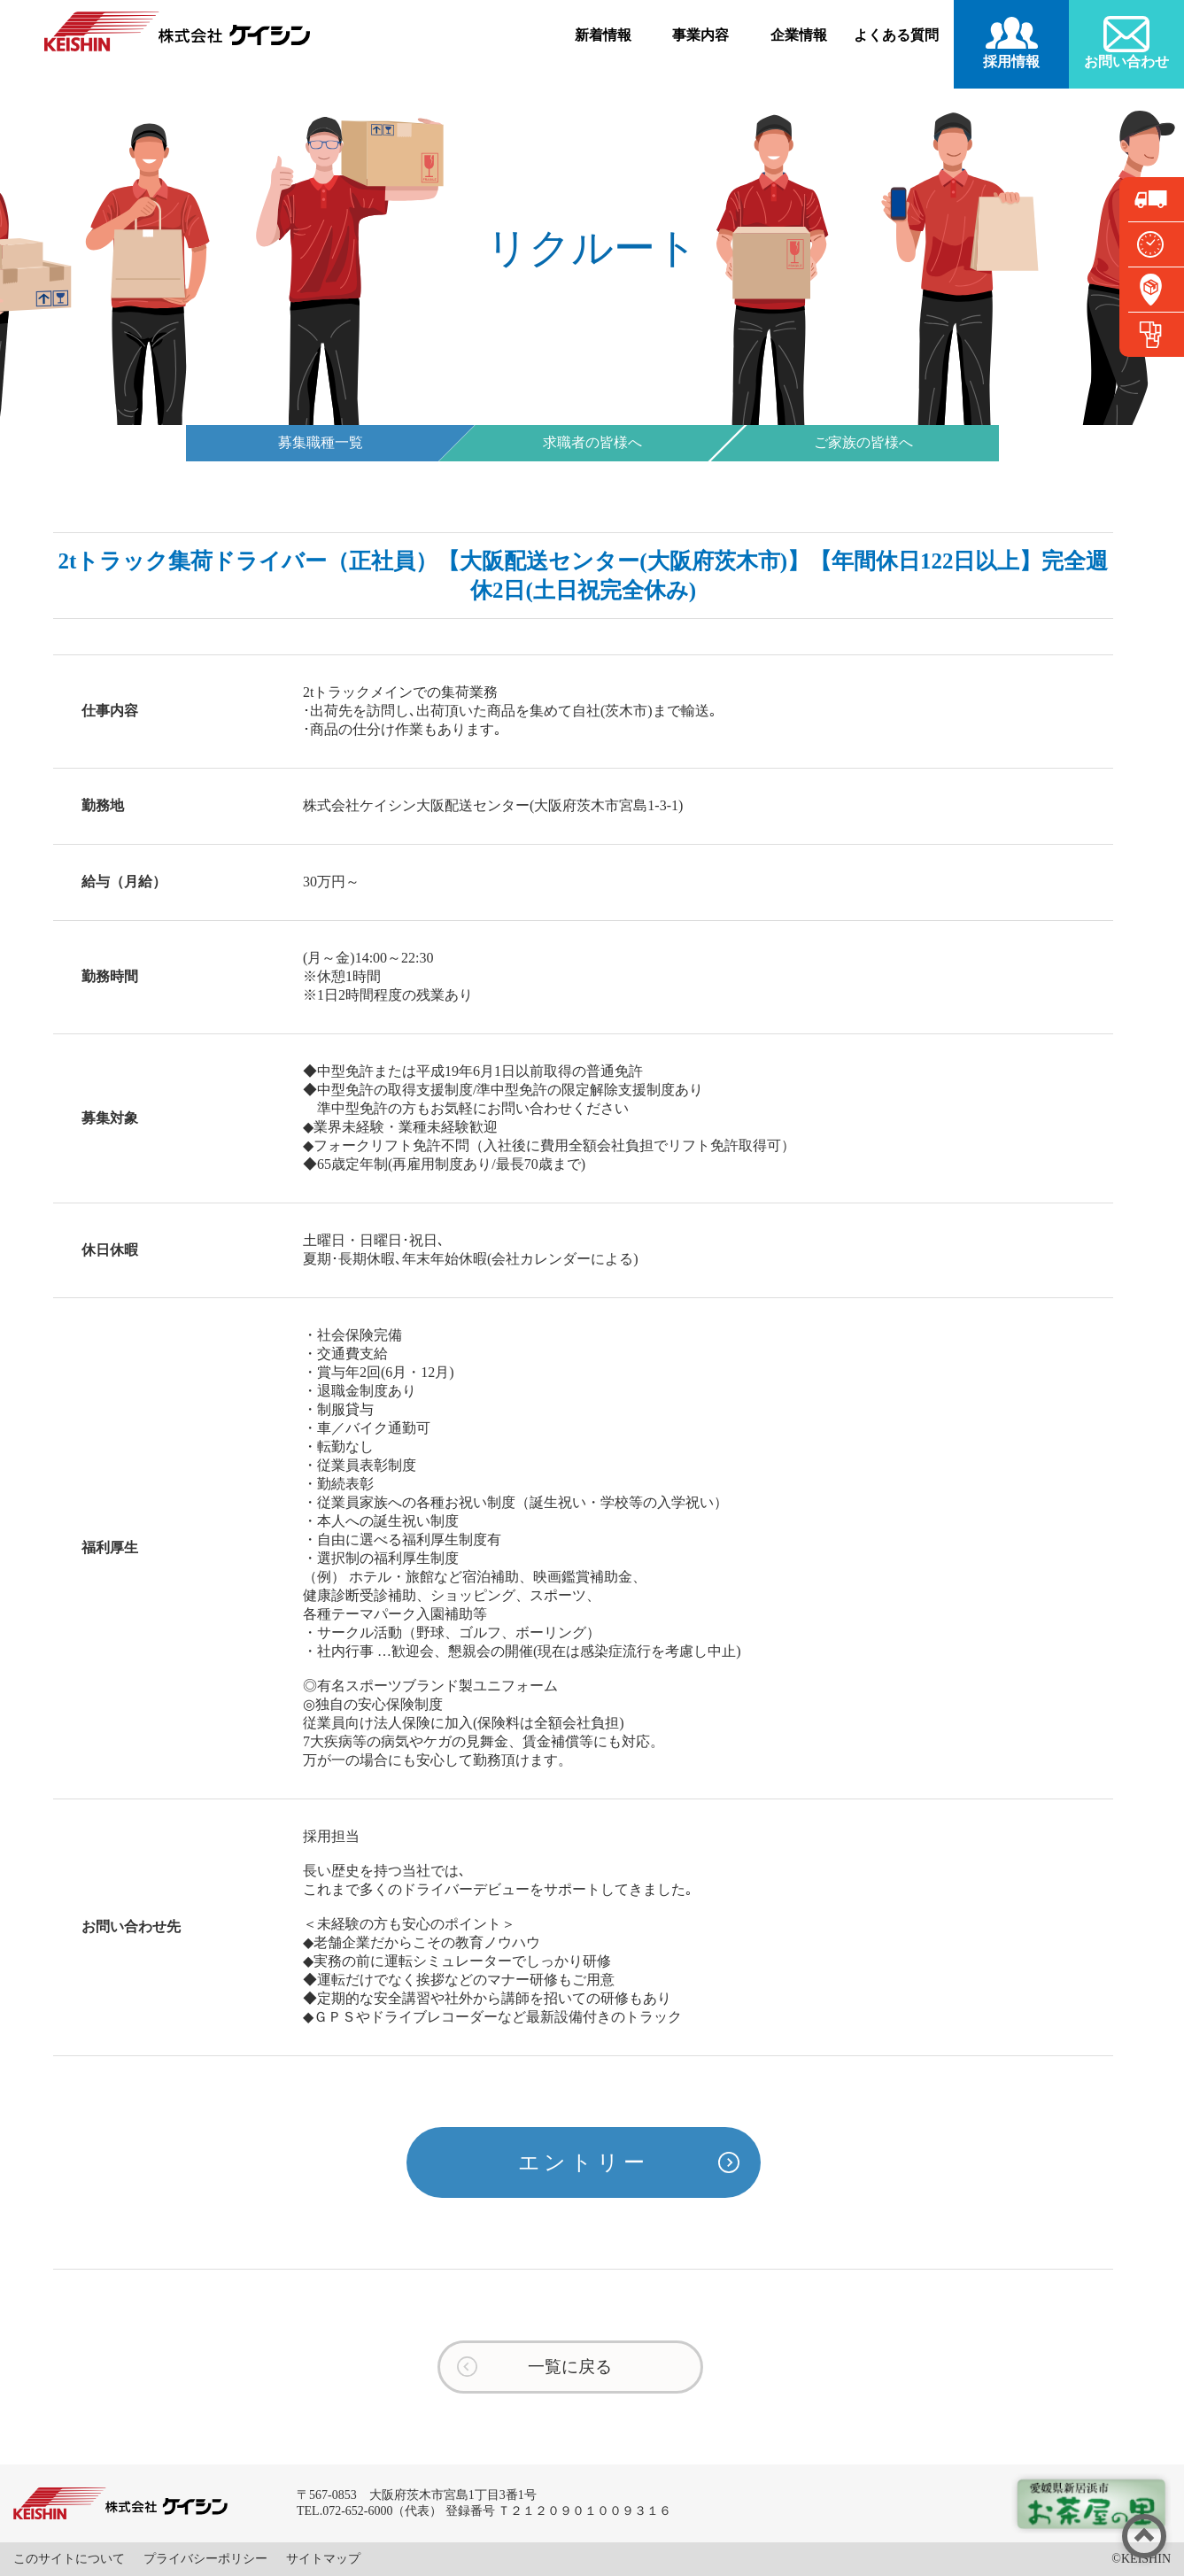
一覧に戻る (570, 2366)
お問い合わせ (1126, 61)
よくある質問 (896, 35)
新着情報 (603, 35)
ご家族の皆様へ (863, 442)
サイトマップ (323, 2558)
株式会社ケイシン (177, 31)
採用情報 (1011, 61)
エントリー (583, 2162)
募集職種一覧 (320, 442)
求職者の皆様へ (592, 442)
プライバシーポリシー (205, 2558)
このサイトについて (69, 2558)
